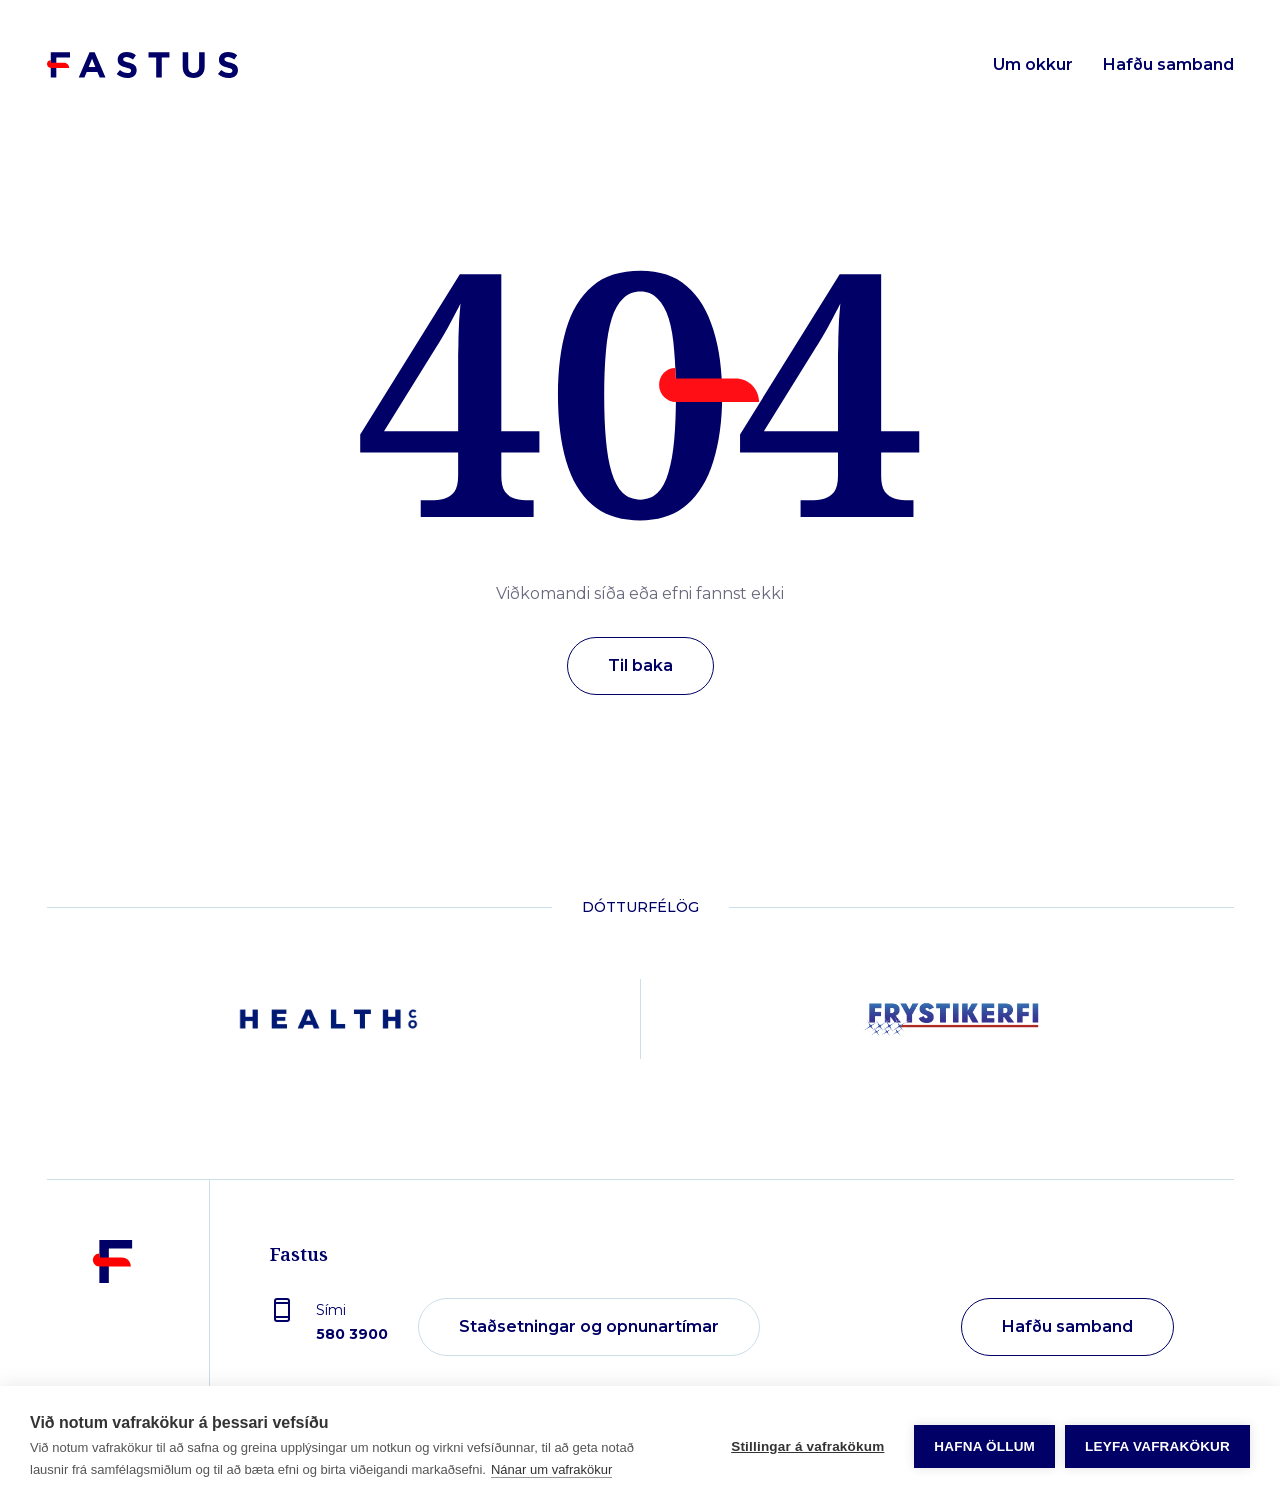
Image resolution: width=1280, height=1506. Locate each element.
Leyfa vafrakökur (1157, 1446)
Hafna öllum (984, 1446)
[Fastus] (113, 1328)
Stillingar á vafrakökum (807, 1446)
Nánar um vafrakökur (551, 1469)
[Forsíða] (142, 65)
